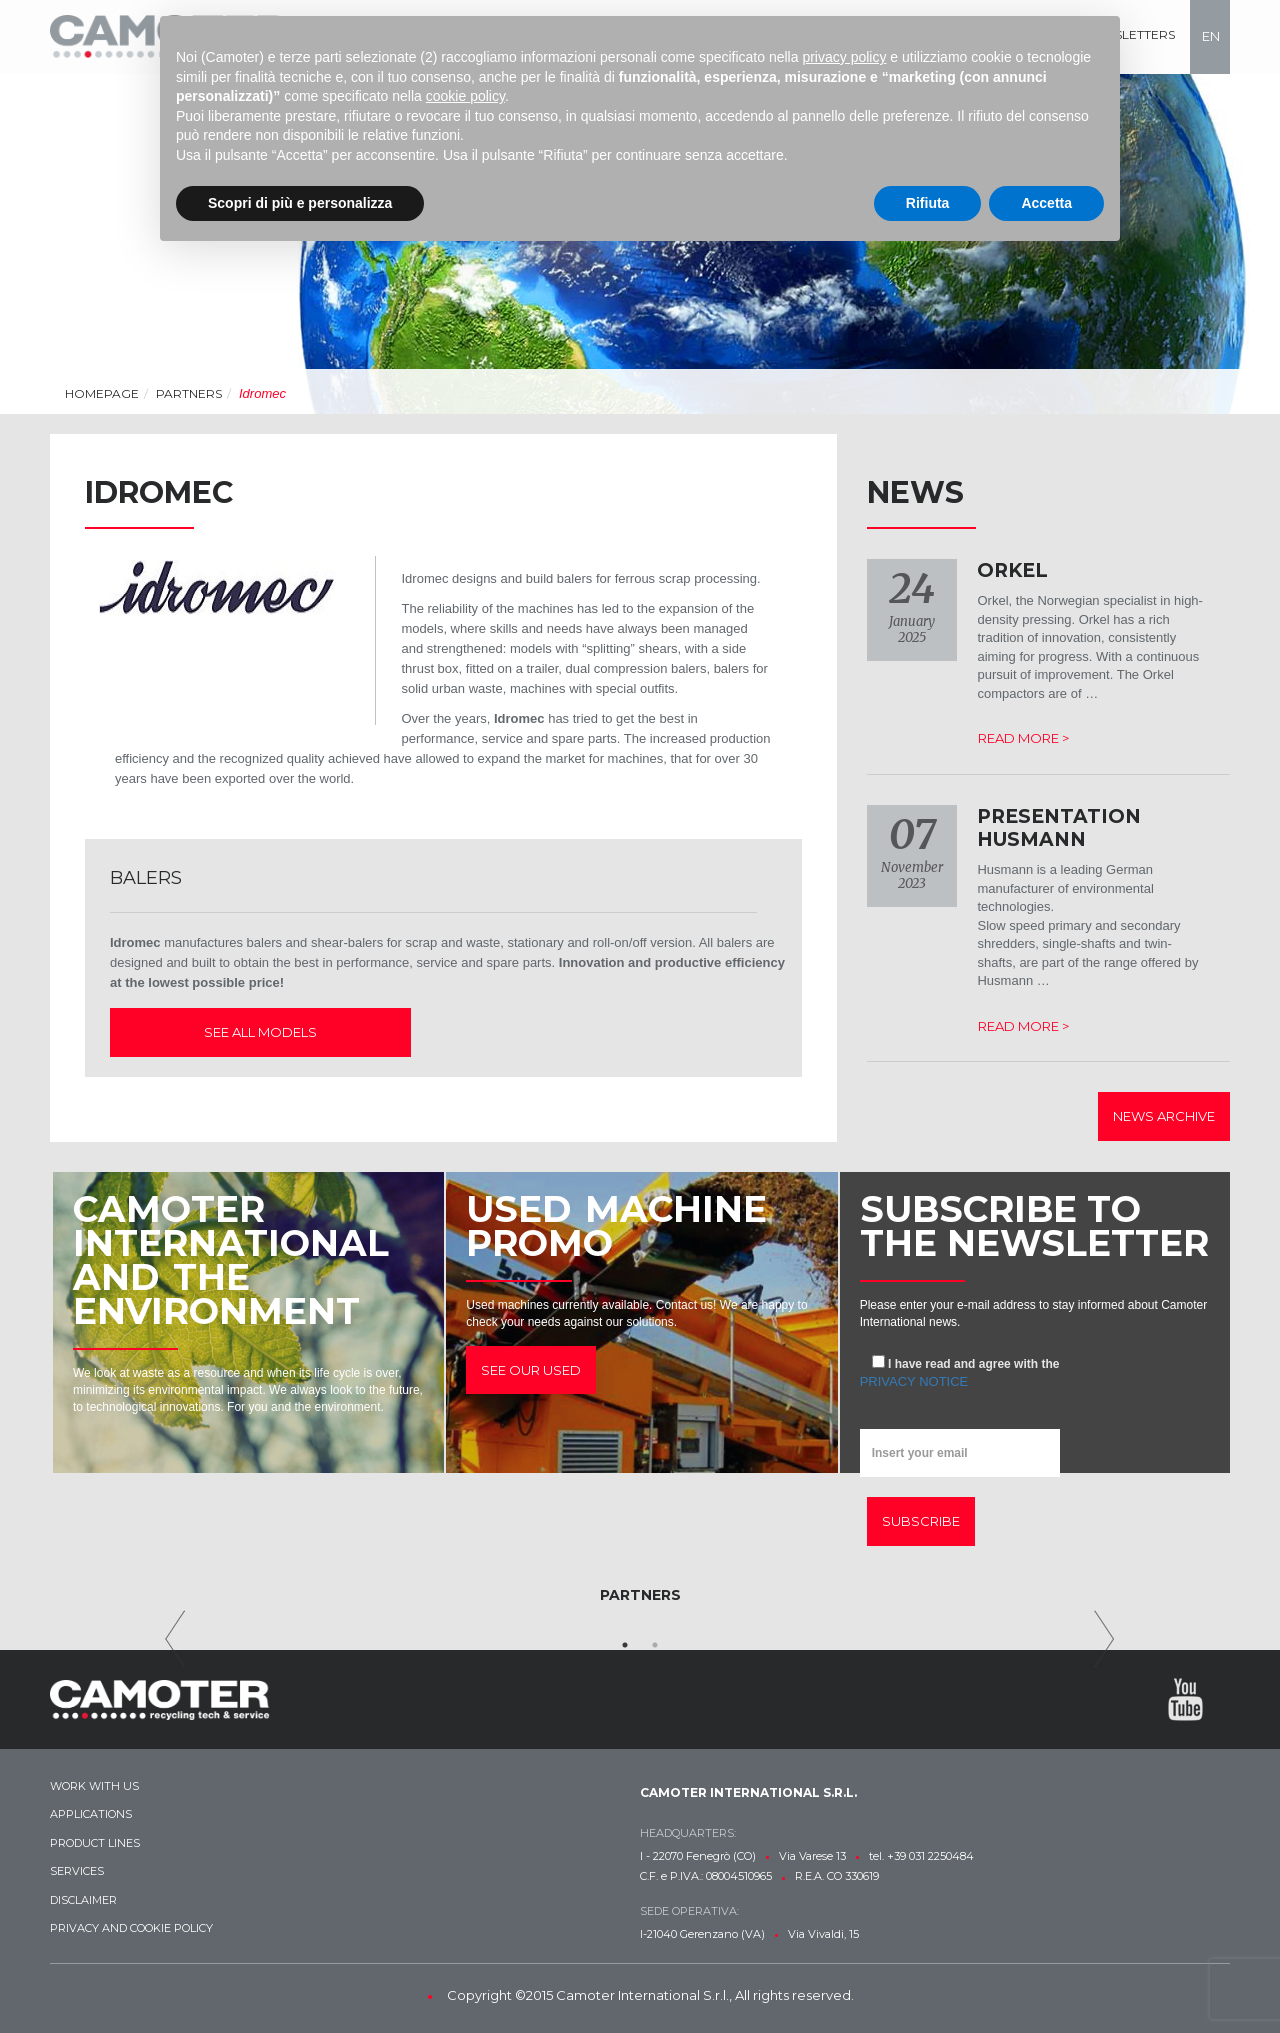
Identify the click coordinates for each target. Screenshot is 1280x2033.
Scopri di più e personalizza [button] (300, 203)
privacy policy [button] (844, 57)
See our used (531, 1370)
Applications (91, 1814)
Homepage (102, 393)
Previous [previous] (175, 1639)
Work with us (94, 1786)
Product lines (95, 1843)
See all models (245, 1032)
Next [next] (1104, 1639)
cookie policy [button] (465, 96)
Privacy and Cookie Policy (131, 1928)
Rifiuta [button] (928, 203)
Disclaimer (83, 1900)
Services (77, 1871)
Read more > (1023, 738)
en (1211, 36)
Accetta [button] (1046, 203)
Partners (189, 393)
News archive (1164, 1116)
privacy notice (914, 1381)
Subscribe (921, 1521)
